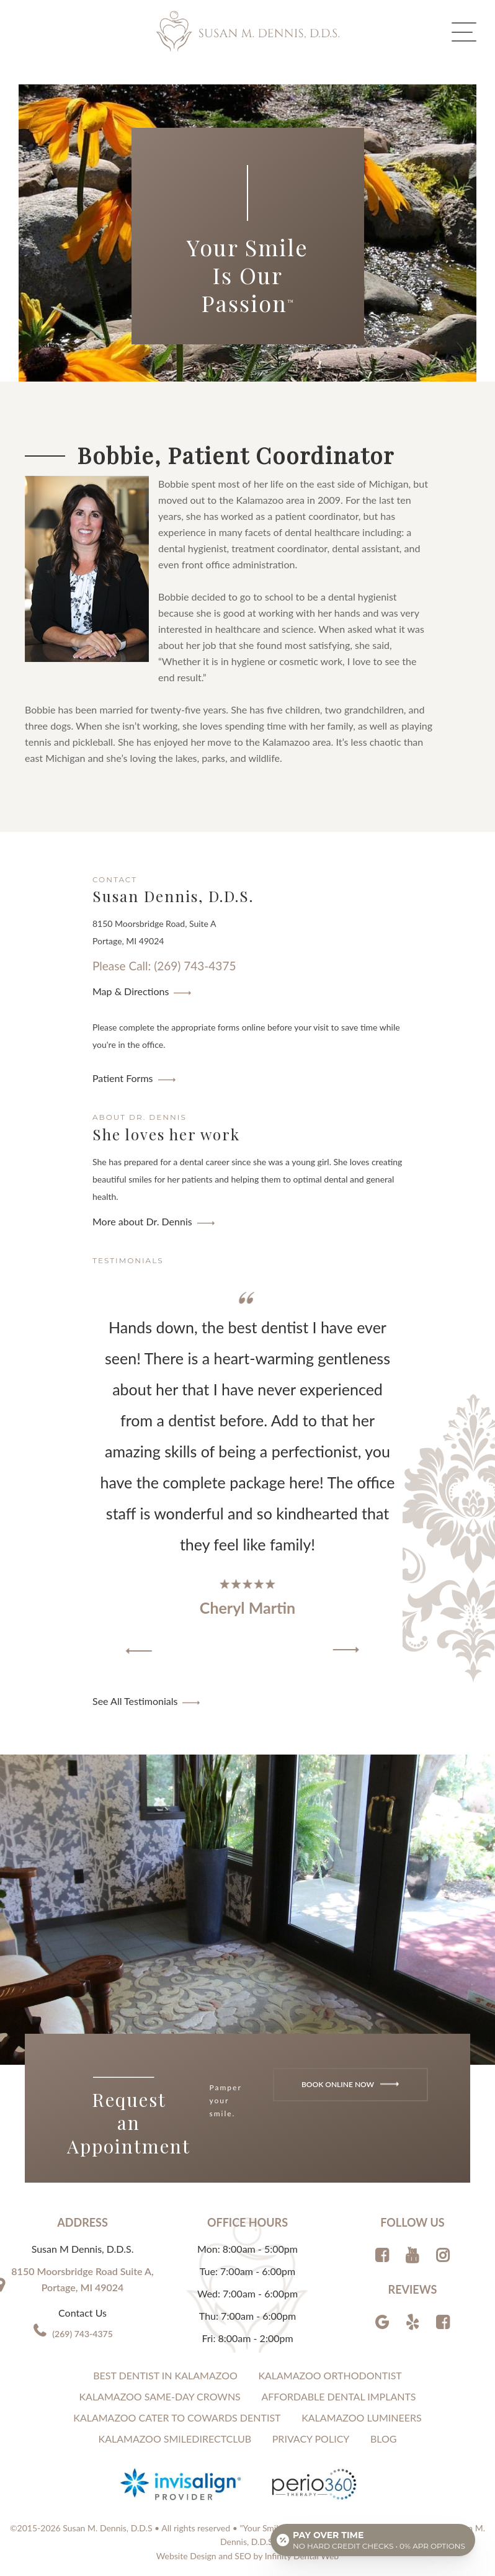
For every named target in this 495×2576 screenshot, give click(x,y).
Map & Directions (130, 991)
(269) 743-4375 (82, 2333)
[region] (247, 1474)
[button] (139, 1651)
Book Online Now (350, 2083)
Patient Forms (122, 1078)
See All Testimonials (134, 1701)
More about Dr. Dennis (142, 1221)
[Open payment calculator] (372, 2540)
